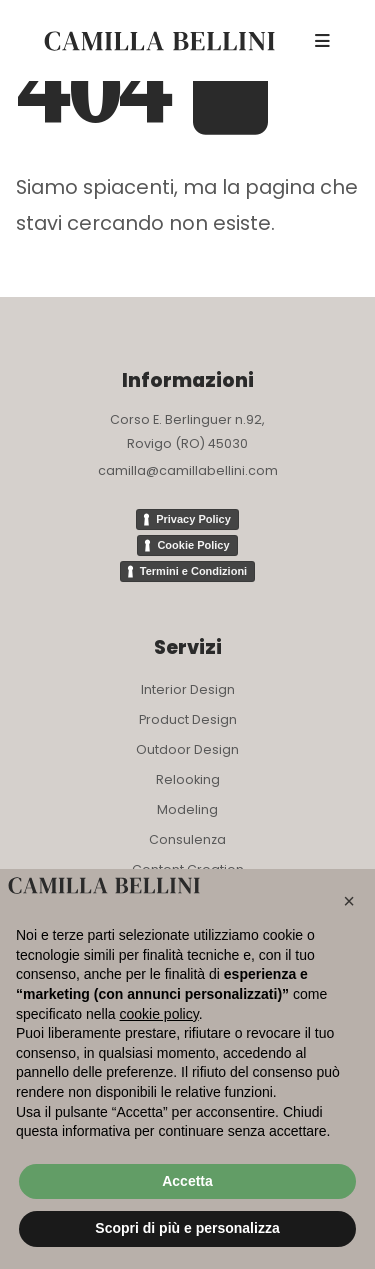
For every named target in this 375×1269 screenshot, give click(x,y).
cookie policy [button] (159, 1014)
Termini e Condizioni (193, 571)
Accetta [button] (187, 1181)
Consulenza (187, 839)
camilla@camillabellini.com (188, 470)
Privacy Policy (193, 519)
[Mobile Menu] (322, 41)
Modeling (187, 809)
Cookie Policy (193, 545)
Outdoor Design (187, 749)
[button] (349, 901)
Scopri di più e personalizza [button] (187, 1228)
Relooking (188, 779)
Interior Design (188, 689)
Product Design (188, 719)
